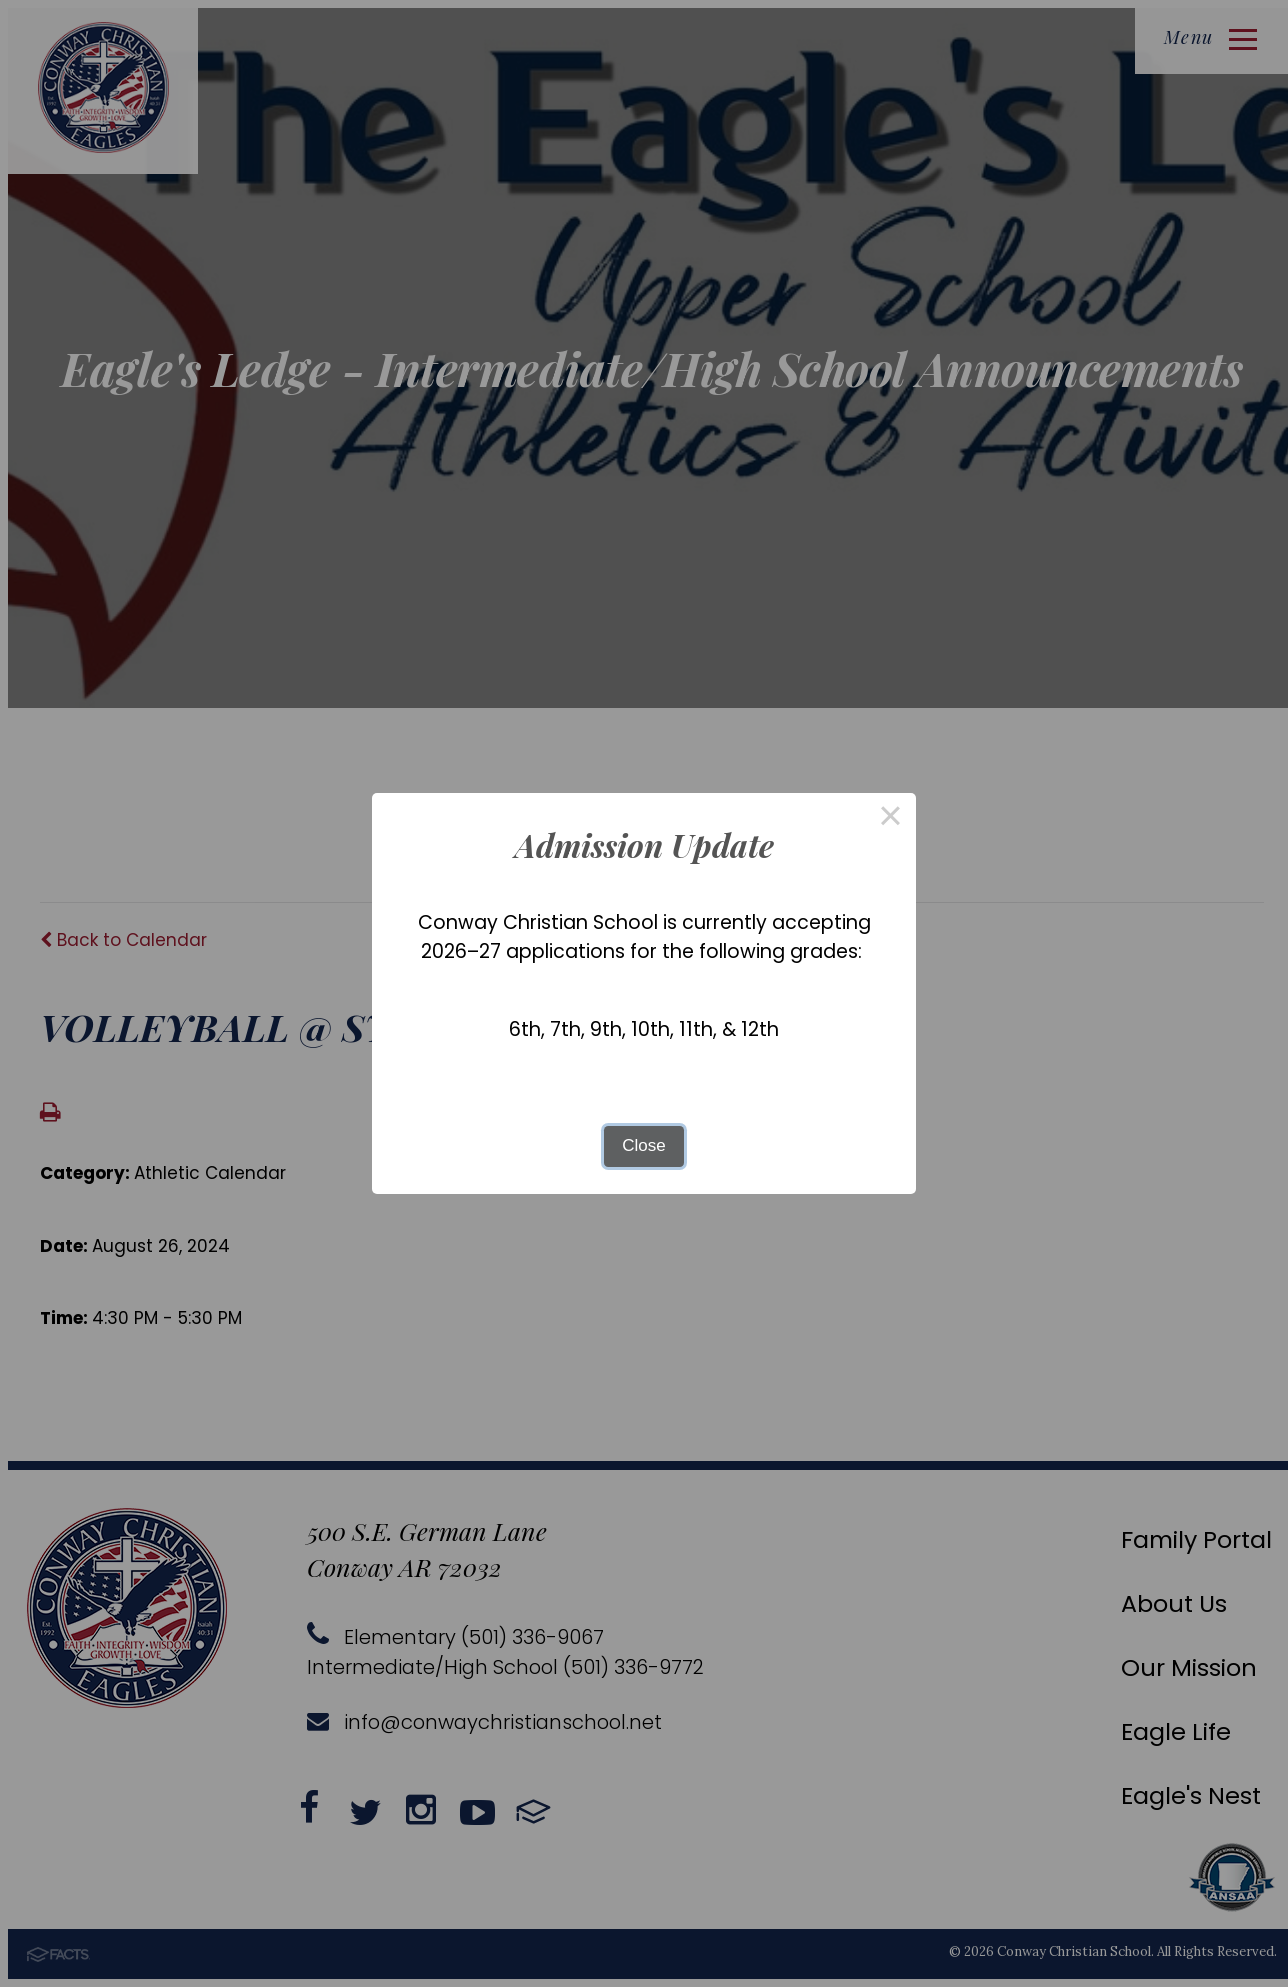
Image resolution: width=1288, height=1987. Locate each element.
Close (643, 1145)
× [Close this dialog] (891, 818)
